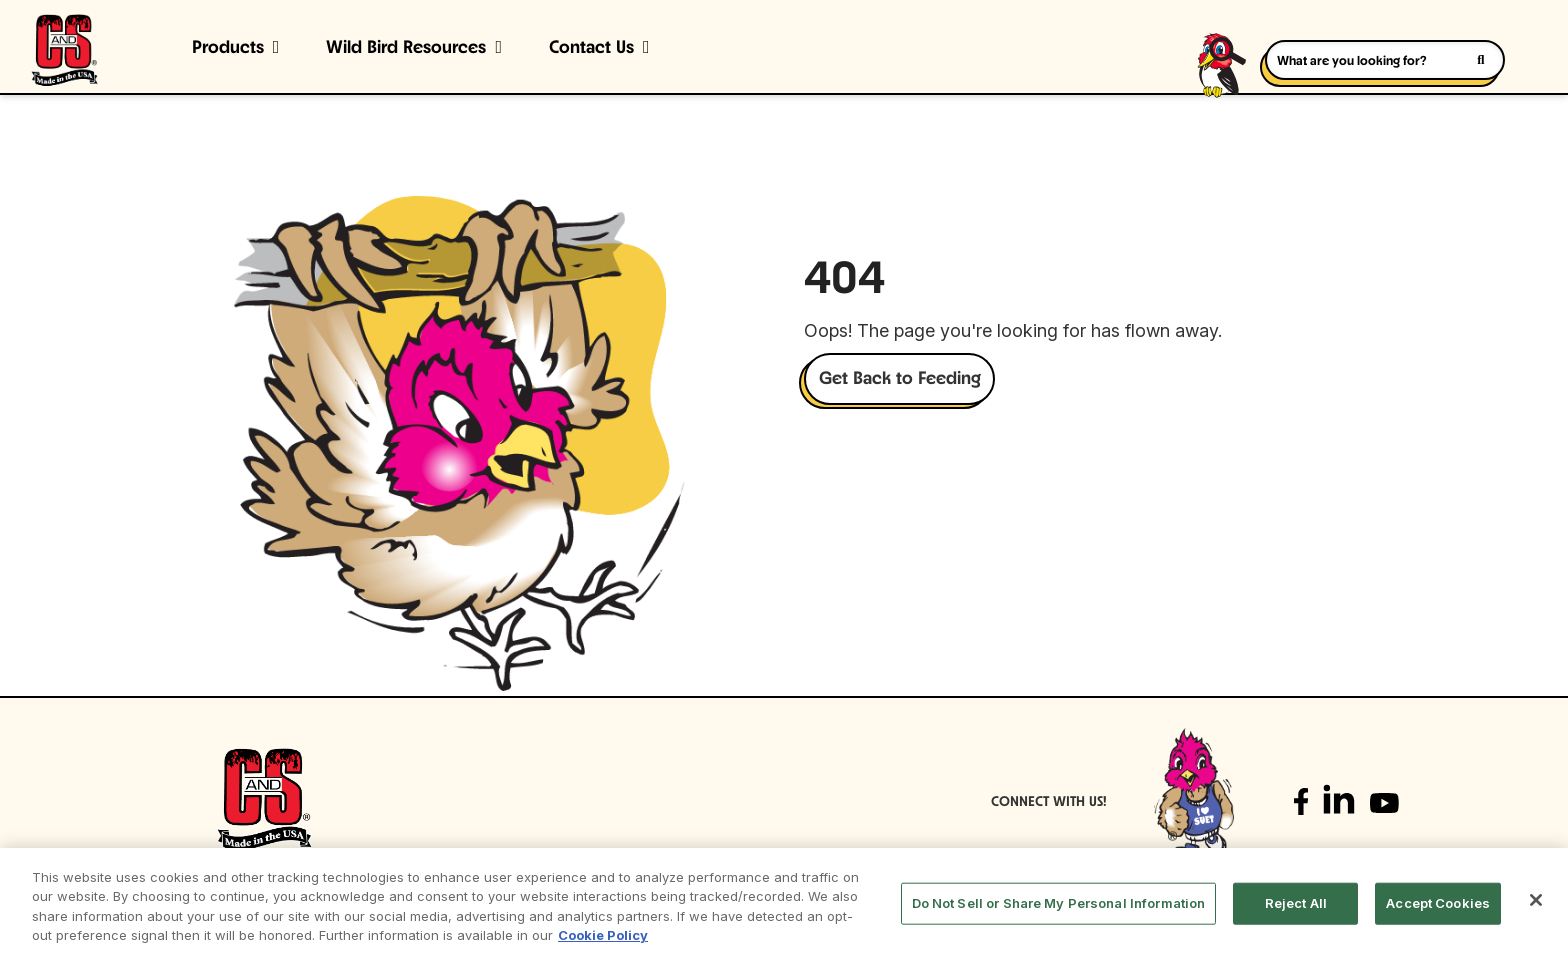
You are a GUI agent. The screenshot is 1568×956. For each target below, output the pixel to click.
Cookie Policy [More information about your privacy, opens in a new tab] (603, 935)
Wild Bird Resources (406, 48)
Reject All (1296, 903)
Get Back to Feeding (900, 379)
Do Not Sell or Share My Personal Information (1059, 903)
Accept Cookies (1438, 903)
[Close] (1536, 900)
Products (228, 48)
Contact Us (591, 48)
